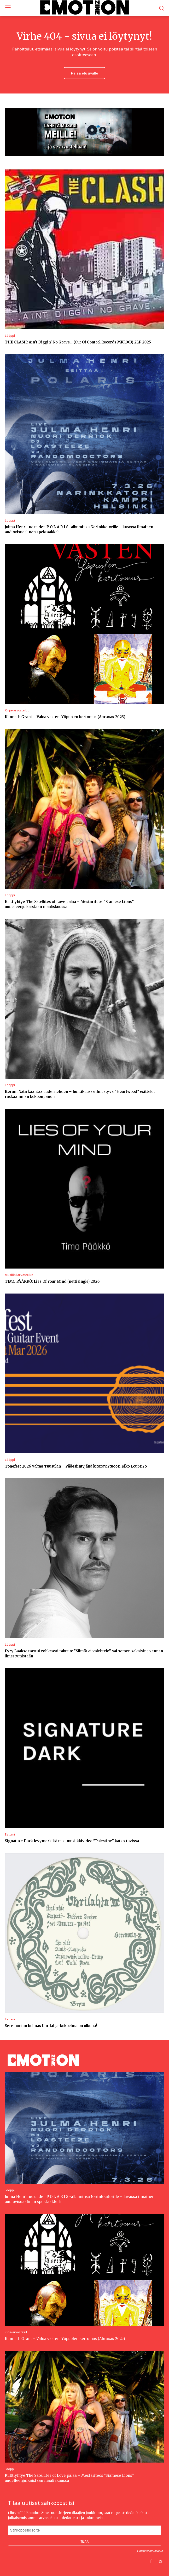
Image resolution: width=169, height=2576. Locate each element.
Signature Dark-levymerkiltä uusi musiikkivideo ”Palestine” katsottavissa (72, 1841)
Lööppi (10, 335)
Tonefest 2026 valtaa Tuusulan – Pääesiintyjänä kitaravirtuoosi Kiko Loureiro (76, 1466)
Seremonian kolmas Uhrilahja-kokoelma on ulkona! (51, 2025)
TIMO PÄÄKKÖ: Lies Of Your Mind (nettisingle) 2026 (52, 1281)
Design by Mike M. (151, 2551)
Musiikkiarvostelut (19, 1274)
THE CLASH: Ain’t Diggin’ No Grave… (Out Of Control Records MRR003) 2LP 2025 (78, 342)
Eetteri (10, 1834)
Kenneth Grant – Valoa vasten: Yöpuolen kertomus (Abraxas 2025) (65, 717)
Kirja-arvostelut (17, 710)
